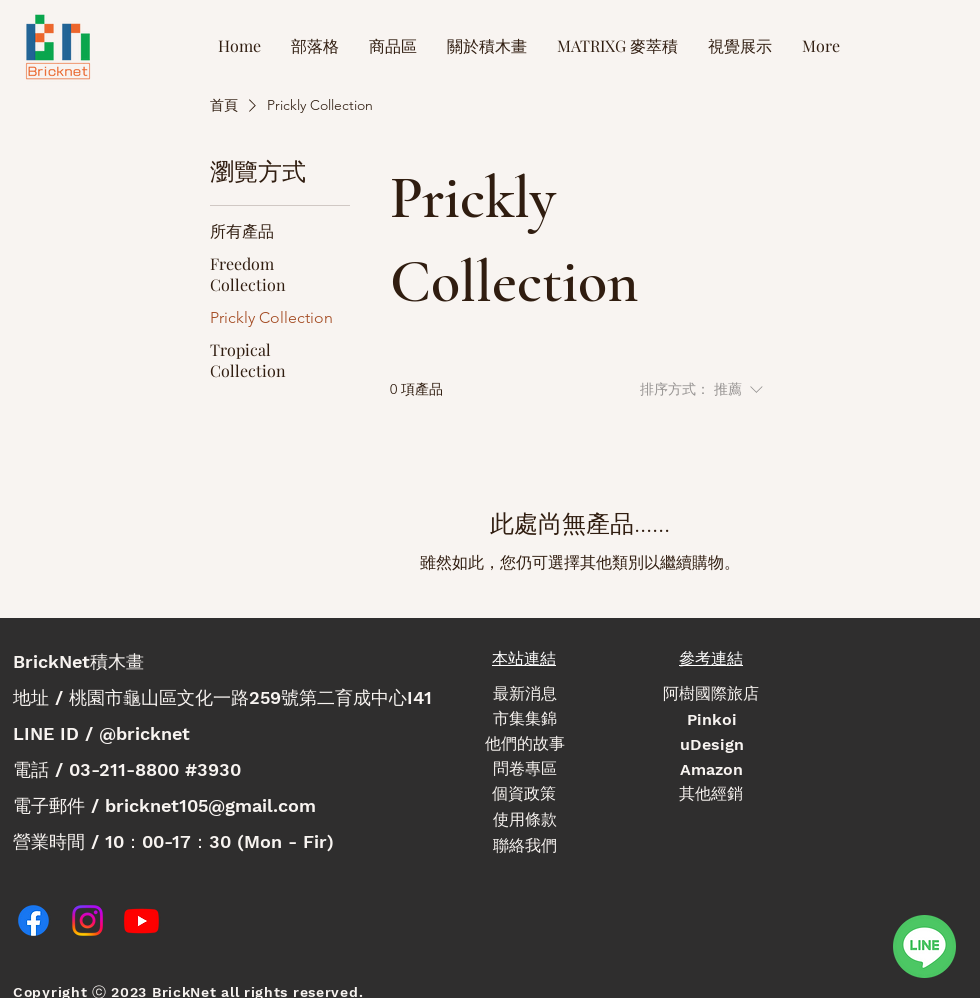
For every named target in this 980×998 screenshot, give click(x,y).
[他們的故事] (524, 744)
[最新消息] (524, 694)
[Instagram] (87, 920)
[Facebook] (33, 920)
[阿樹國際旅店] (711, 694)
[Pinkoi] (711, 719)
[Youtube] (141, 920)
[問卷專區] (524, 769)
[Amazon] (711, 769)
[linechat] (924, 946)
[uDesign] (711, 744)
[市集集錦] (524, 719)
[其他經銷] (711, 794)
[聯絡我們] (524, 846)
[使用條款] (524, 820)
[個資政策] (524, 794)
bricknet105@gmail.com (210, 805)
